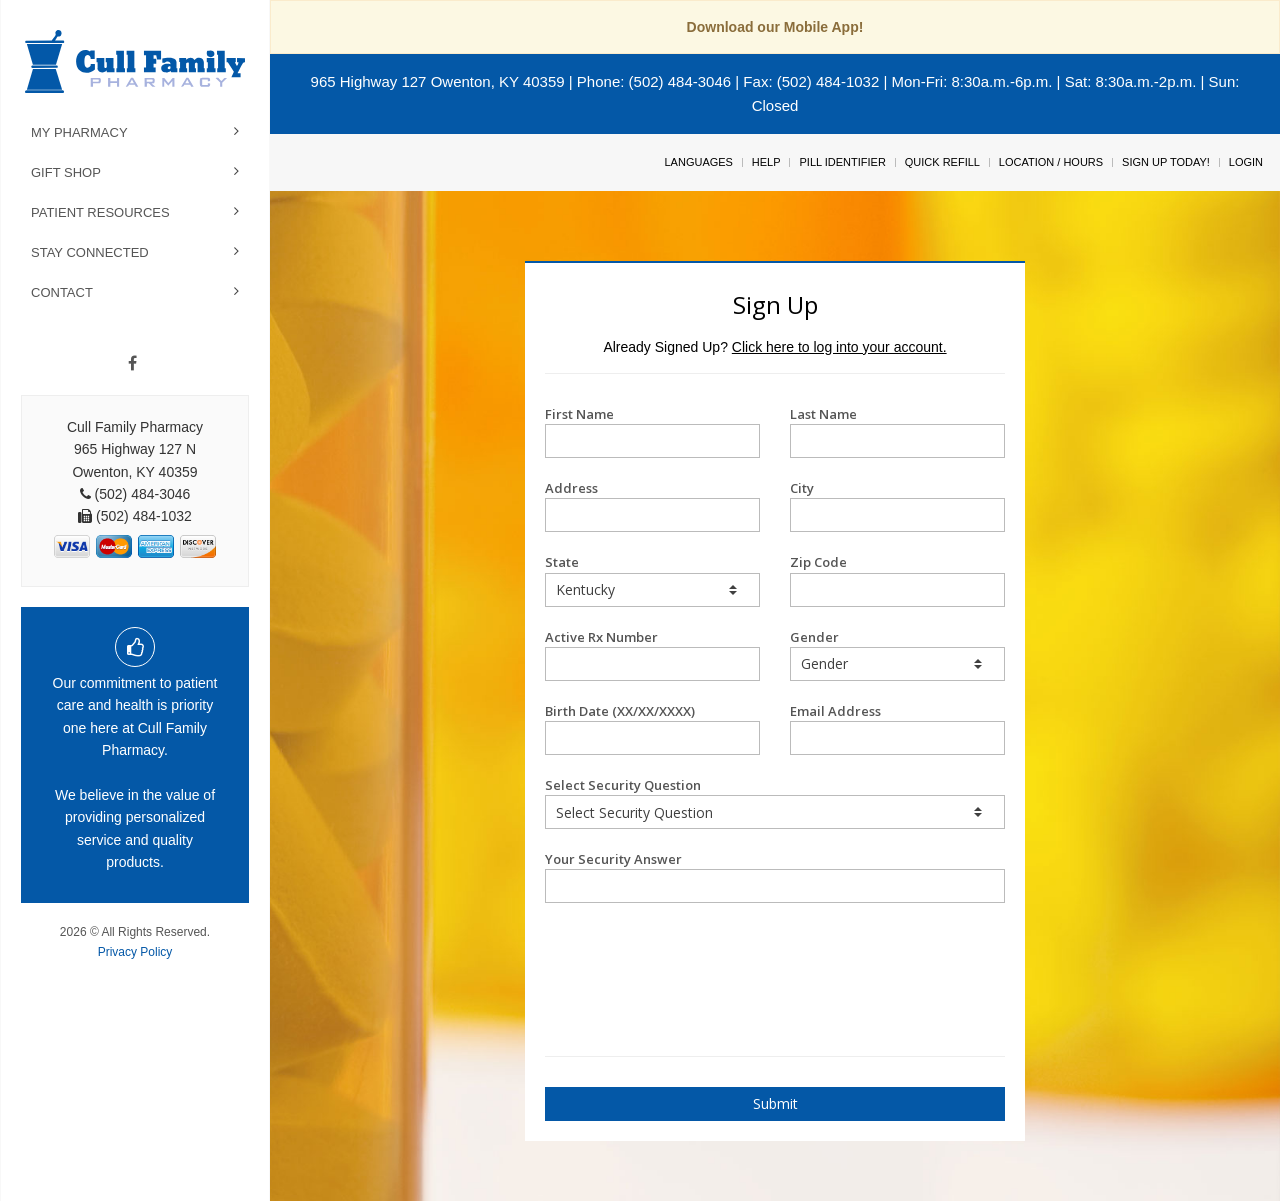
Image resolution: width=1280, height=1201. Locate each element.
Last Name (897, 431)
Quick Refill (942, 162)
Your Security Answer (775, 876)
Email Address (897, 728)
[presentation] (662, 953)
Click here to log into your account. (839, 347)
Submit (775, 1103)
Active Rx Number (652, 654)
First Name (652, 431)
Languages (698, 162)
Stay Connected (90, 252)
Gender (897, 654)
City (897, 505)
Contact (62, 292)
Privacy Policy (135, 952)
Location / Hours (1051, 162)
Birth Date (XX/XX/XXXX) (652, 728)
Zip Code (897, 579)
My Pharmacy (79, 132)
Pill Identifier (842, 162)
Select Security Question (775, 802)
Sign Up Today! (1166, 162)
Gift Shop (66, 172)
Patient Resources (100, 212)
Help (766, 162)
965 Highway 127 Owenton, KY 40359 (438, 81)
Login (1246, 162)
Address (652, 505)
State (652, 579)
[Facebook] (132, 364)
